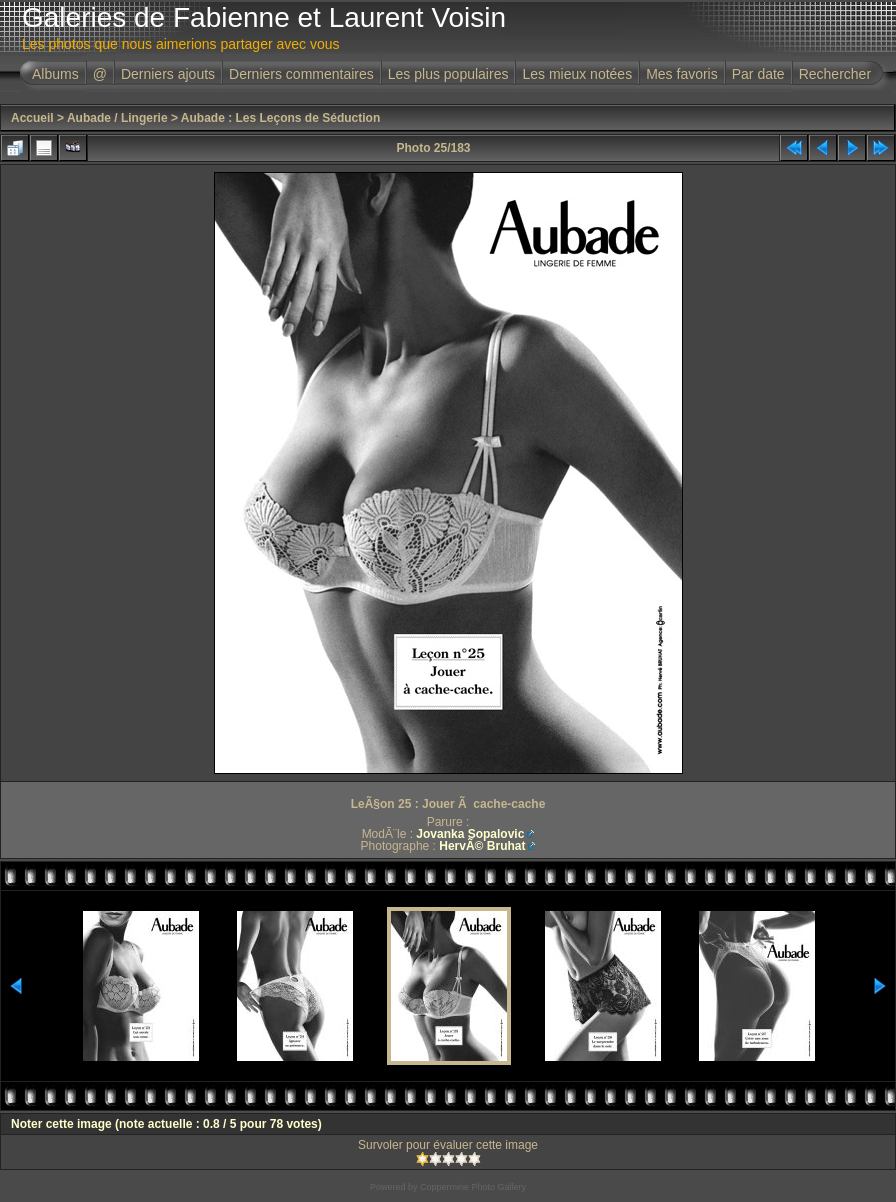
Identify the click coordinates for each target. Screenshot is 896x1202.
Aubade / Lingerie (117, 118)
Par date (758, 74)
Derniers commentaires (301, 74)
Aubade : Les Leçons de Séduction (280, 118)
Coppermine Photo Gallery (473, 1187)
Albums (55, 74)
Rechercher (835, 74)
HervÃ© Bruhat (482, 846)
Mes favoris (682, 74)
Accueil (32, 118)
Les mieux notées (577, 74)
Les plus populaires (448, 74)
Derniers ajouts (168, 74)
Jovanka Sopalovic (470, 834)
